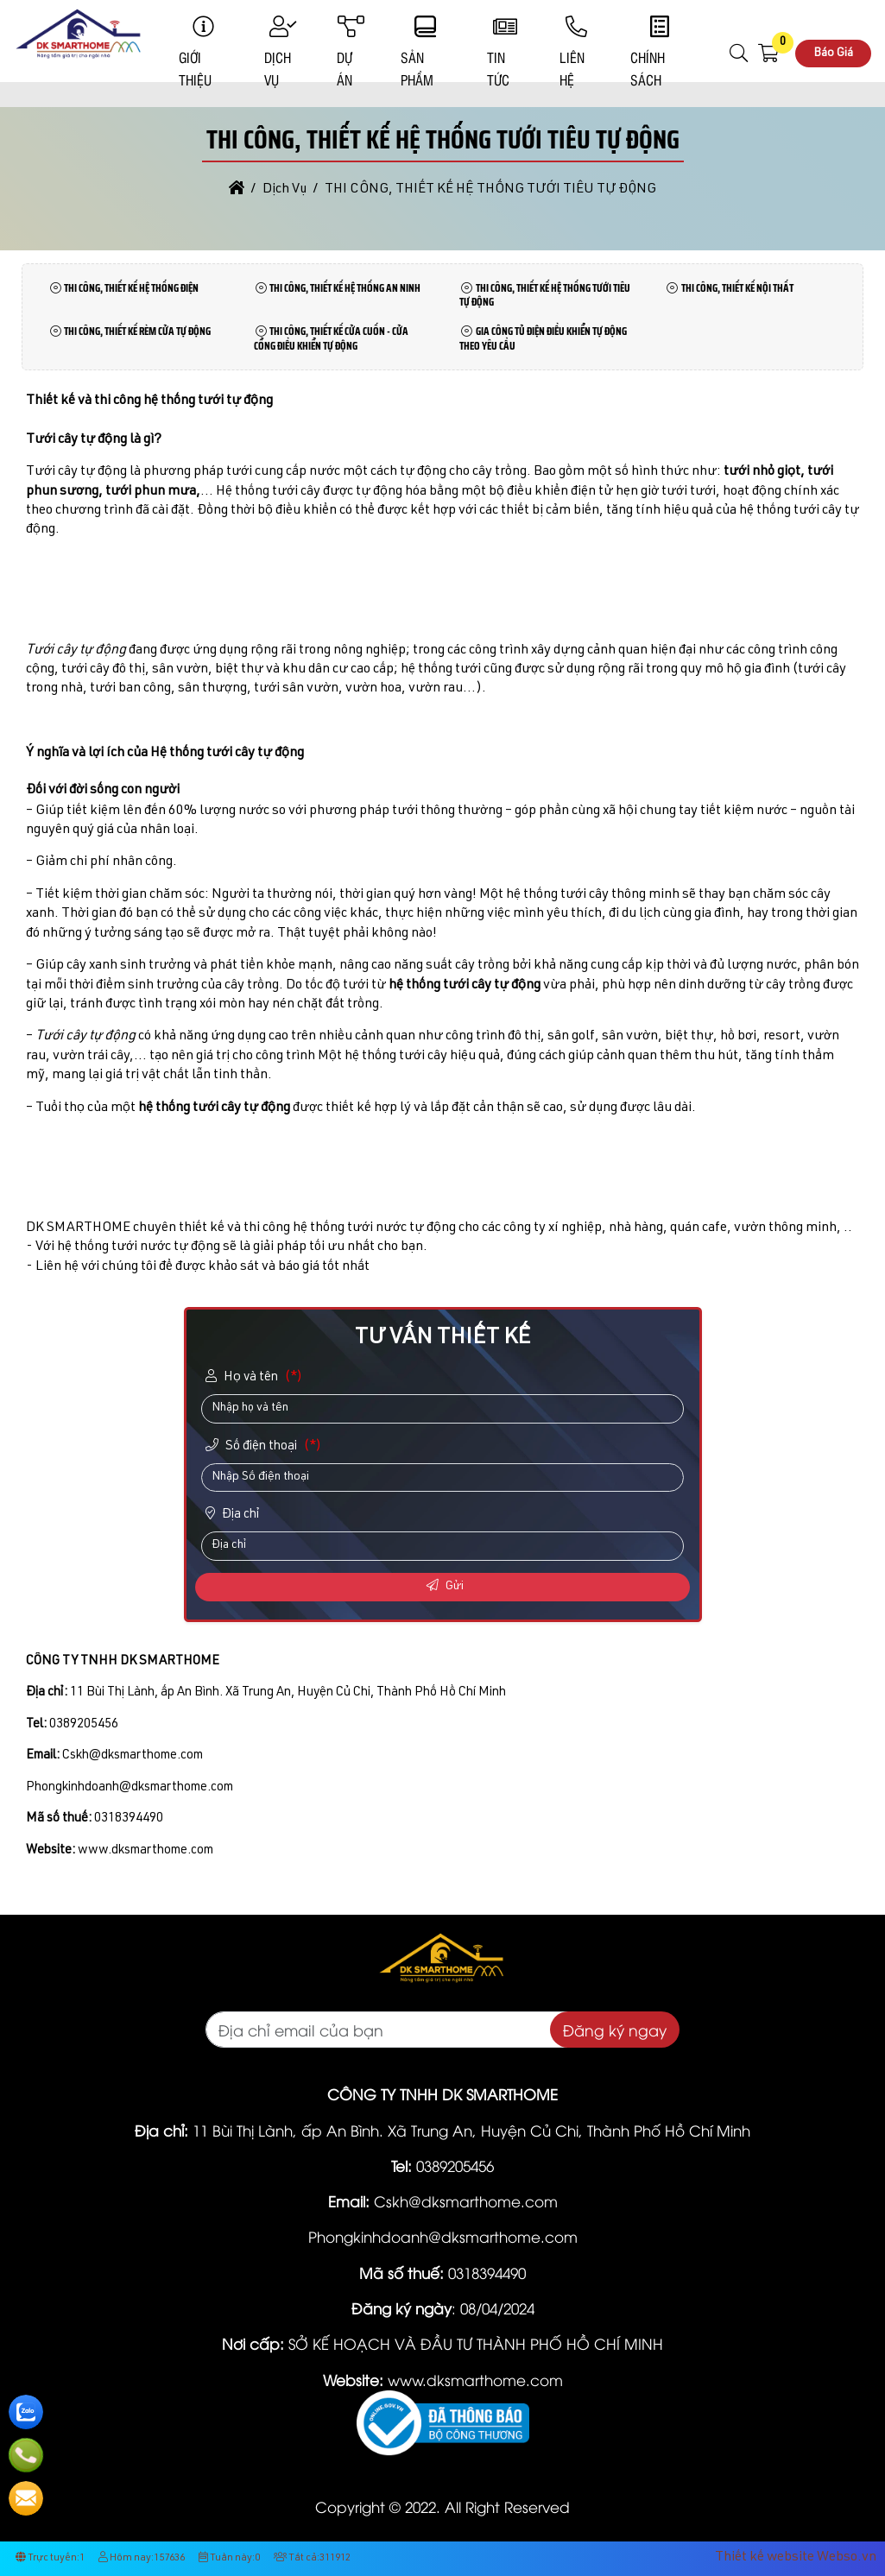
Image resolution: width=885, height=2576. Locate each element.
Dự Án (350, 52)
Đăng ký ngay (615, 2029)
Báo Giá (833, 53)
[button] (739, 53)
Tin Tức (505, 52)
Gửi (445, 1586)
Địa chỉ (232, 1514)
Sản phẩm (426, 52)
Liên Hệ (577, 52)
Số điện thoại (265, 1446)
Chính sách (659, 52)
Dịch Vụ (282, 52)
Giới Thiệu (203, 52)
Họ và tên (256, 1377)
